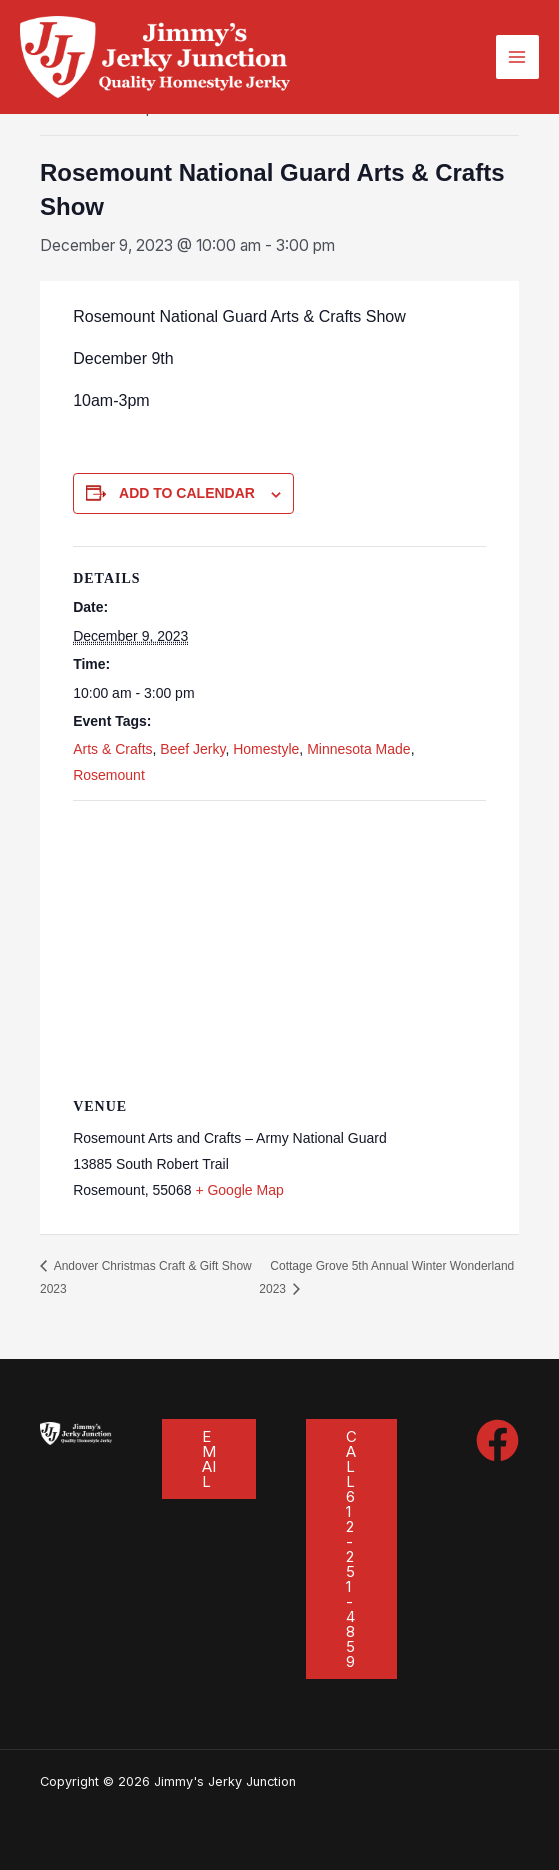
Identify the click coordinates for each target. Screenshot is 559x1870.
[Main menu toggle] (517, 56)
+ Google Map (239, 1190)
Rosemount (109, 775)
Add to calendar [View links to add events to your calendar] (187, 493)
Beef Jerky (192, 749)
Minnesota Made (359, 749)
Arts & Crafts (112, 749)
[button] (209, 1459)
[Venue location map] (279, 945)
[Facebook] (497, 1440)
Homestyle (266, 749)
